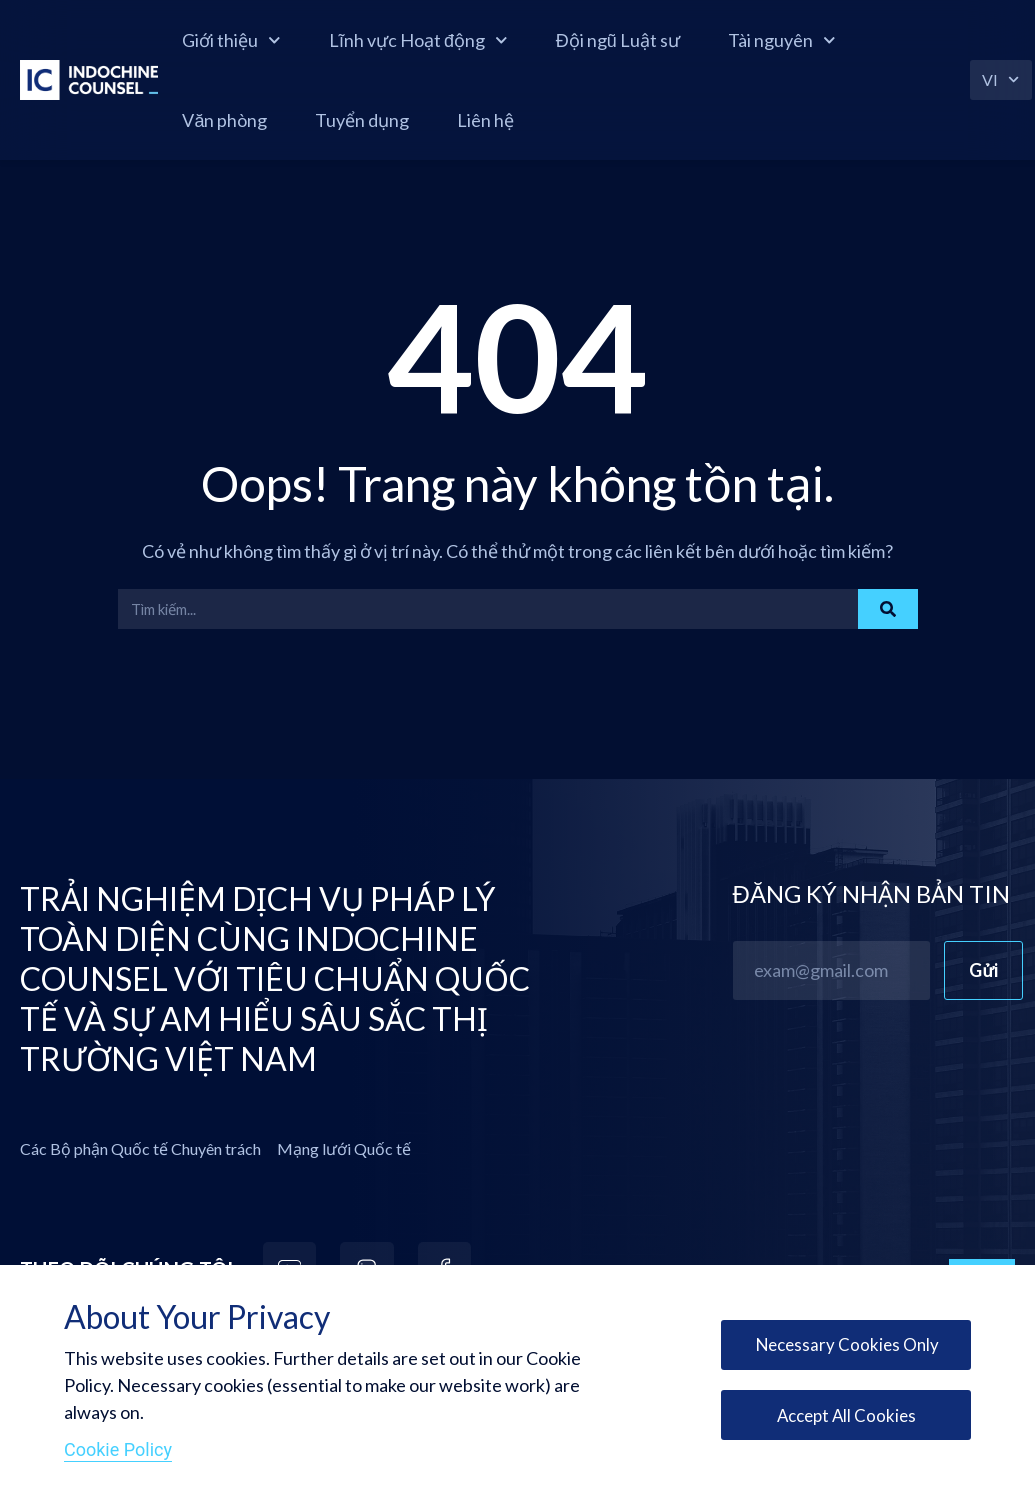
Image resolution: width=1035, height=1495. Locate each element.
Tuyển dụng (388, 120)
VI (1002, 79)
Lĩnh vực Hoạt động (444, 40)
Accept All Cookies (843, 1419)
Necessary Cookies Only (842, 1340)
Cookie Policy (118, 1449)
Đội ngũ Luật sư (644, 40)
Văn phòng (250, 120)
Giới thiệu (257, 40)
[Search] (888, 609)
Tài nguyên (808, 40)
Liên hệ (511, 120)
